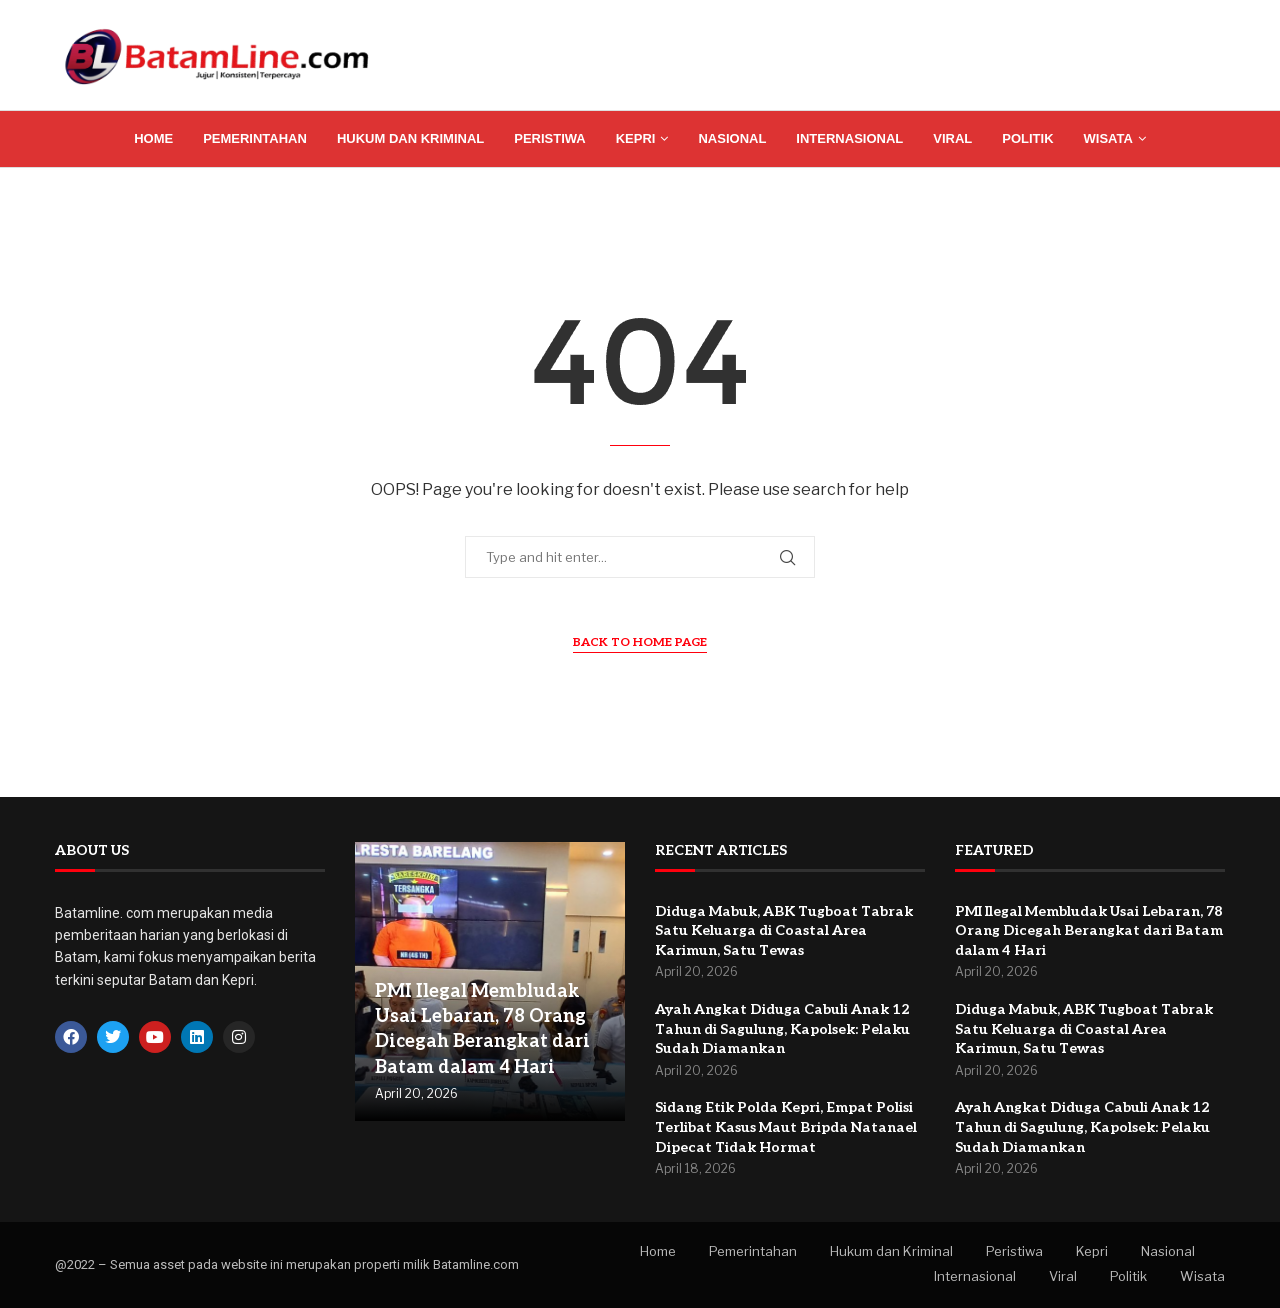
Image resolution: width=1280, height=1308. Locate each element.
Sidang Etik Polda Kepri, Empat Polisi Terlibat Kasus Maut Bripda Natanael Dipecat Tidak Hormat (786, 1127)
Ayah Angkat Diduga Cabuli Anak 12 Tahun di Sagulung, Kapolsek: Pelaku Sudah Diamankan (782, 1029)
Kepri (636, 138)
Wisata (1108, 138)
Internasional (849, 138)
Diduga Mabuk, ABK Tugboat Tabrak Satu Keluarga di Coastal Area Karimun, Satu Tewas (784, 931)
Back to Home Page (640, 642)
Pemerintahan (255, 138)
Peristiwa (550, 138)
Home (153, 138)
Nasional (732, 138)
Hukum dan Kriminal (410, 138)
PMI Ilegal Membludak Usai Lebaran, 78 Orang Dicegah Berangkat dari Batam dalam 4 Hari (1089, 931)
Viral (952, 138)
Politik (1027, 138)
